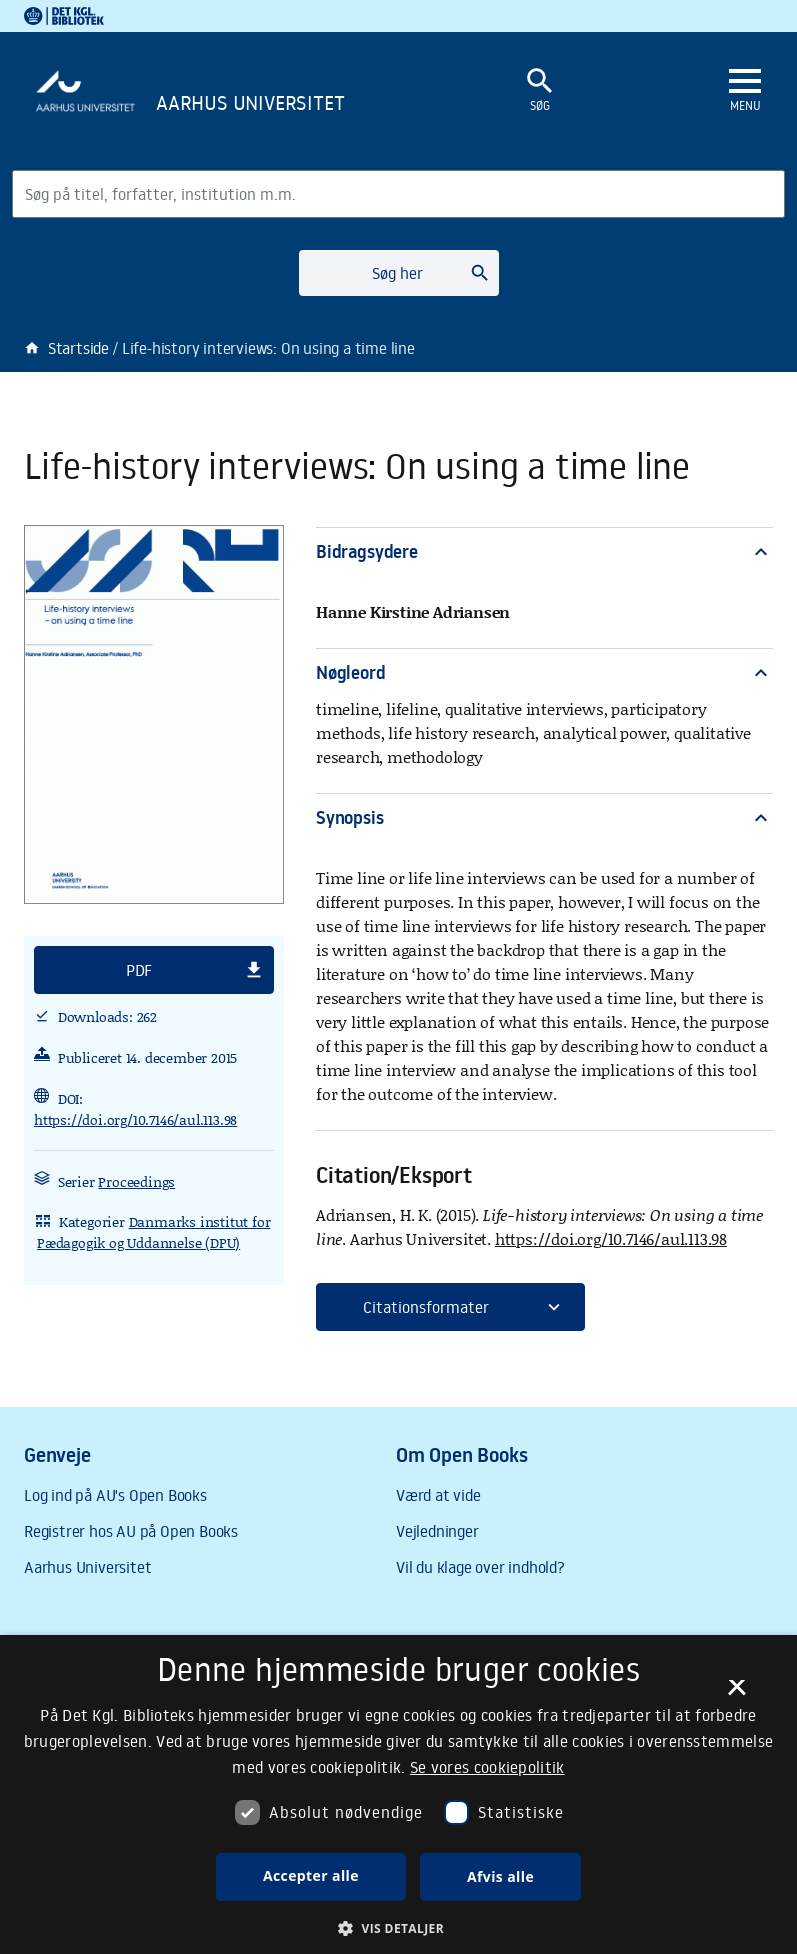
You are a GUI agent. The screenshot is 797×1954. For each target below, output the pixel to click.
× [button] (736, 1694)
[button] (154, 970)
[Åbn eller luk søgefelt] (540, 90)
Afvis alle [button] (500, 1876)
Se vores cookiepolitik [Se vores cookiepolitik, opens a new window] (487, 1767)
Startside (66, 348)
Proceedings (136, 1181)
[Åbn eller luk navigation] (745, 91)
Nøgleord (544, 672)
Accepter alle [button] (311, 1875)
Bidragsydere (544, 551)
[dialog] (398, 1794)
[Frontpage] (240, 106)
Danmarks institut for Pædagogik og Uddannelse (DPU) (153, 1232)
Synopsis (544, 817)
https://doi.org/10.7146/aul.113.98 (135, 1119)
